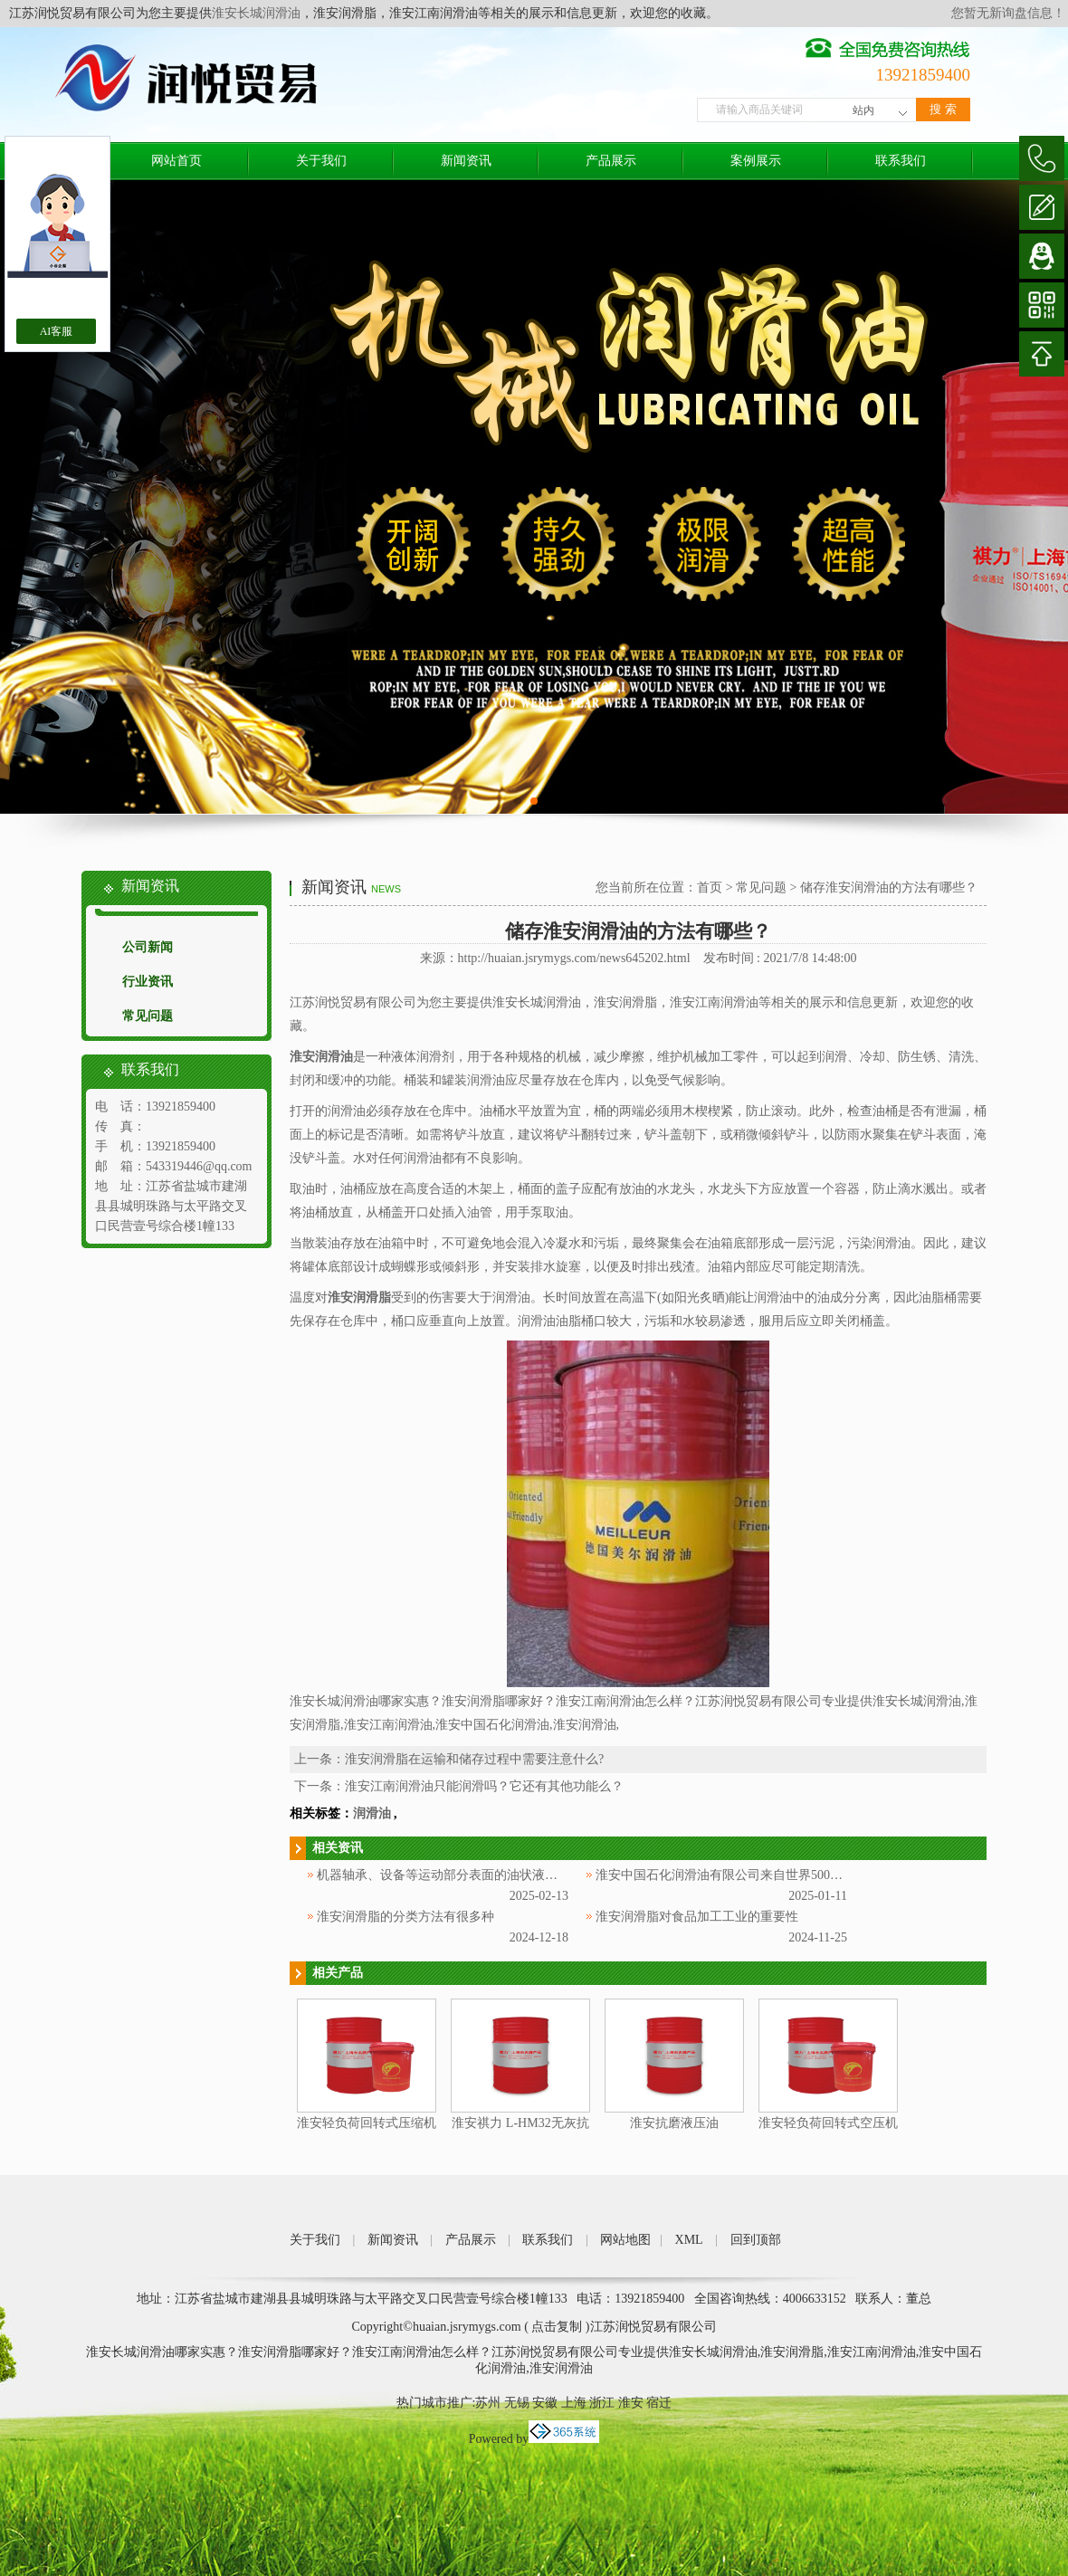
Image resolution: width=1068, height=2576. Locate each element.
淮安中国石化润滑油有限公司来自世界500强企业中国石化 (757, 1875)
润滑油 (372, 1813)
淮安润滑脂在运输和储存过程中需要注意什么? (474, 1759)
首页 (709, 887)
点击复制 (556, 2326)
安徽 (545, 2402)
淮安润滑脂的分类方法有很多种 (405, 1916)
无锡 (516, 2402)
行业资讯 (147, 981)
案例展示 (755, 160)
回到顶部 (755, 2240)
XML (689, 2240)
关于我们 (321, 160)
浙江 (602, 2402)
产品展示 (611, 160)
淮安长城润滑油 (256, 13)
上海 (573, 2402)
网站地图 (625, 2240)
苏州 (488, 2402)
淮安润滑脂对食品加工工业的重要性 (697, 1916)
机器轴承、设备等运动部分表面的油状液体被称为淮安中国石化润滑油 (513, 1875)
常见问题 (147, 1016)
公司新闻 (147, 947)
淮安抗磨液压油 (674, 2123)
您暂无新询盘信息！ (1008, 13)
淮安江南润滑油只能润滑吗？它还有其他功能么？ (484, 1786)
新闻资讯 (466, 160)
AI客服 (56, 331)
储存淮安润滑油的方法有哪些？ (888, 887)
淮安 (631, 2402)
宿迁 (659, 2402)
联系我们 (900, 160)
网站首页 (176, 160)
